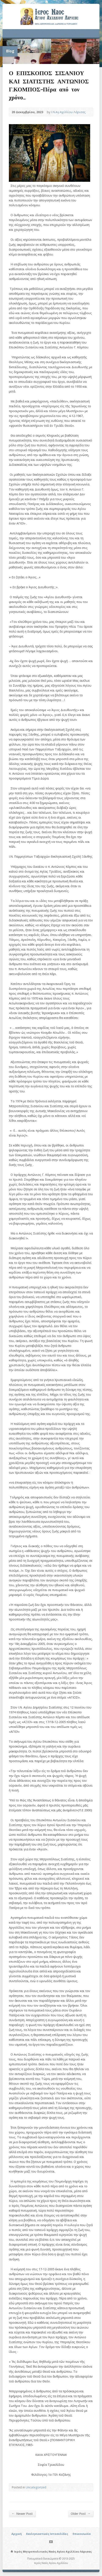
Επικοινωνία (82, 2534)
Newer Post (22, 2513)
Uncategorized (36, 2487)
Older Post (80, 2513)
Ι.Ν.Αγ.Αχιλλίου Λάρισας (68, 112)
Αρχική (16, 2534)
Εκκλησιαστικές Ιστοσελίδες (47, 2534)
